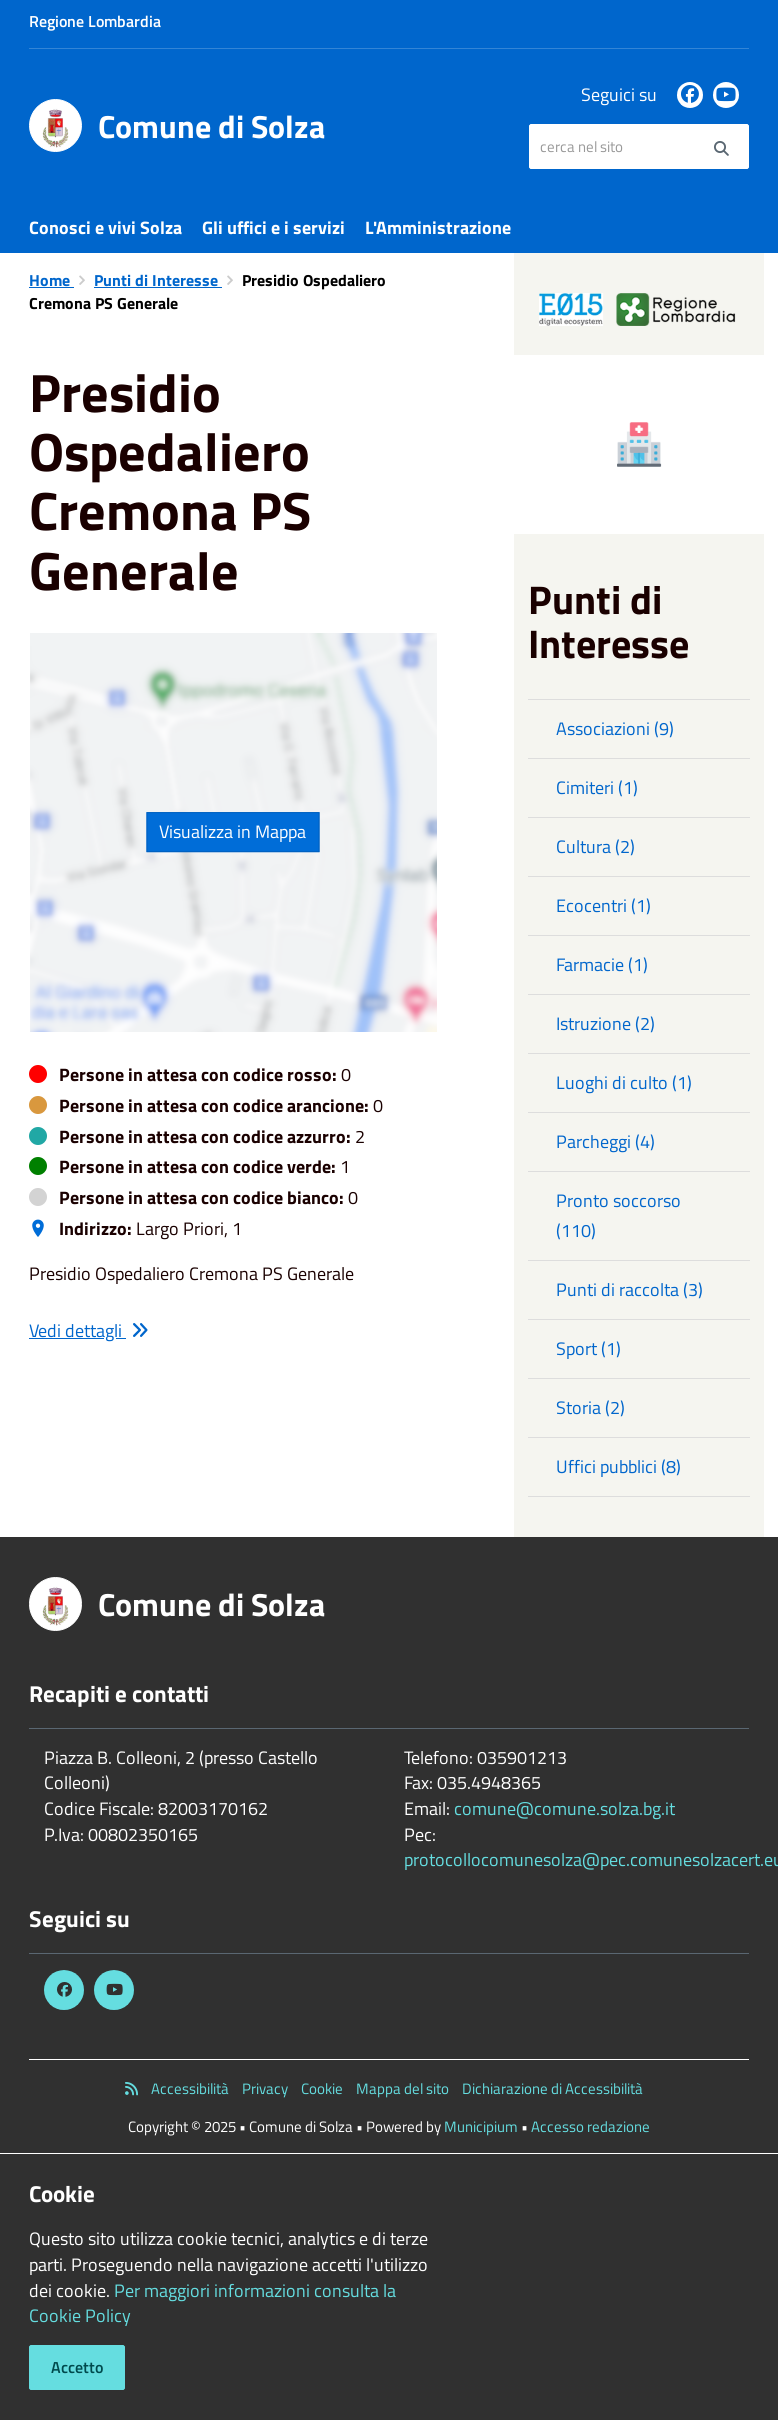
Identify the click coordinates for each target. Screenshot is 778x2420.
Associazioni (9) (615, 728)
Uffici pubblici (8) (618, 1466)
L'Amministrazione (438, 227)
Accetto (77, 2367)
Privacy (265, 2088)
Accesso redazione (590, 2126)
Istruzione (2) (605, 1023)
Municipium (481, 2126)
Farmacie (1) (602, 964)
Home (51, 280)
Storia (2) (590, 1407)
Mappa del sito (402, 2088)
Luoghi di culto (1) (624, 1082)
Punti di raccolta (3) (629, 1289)
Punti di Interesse (158, 280)
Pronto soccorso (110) (618, 1215)
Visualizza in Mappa (232, 831)
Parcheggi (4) (605, 1141)
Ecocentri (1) (603, 905)
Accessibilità (190, 2088)
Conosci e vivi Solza (105, 227)
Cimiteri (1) (597, 787)
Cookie (322, 2088)
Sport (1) (588, 1348)
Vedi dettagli (89, 1330)
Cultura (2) (595, 846)
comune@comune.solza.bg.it (564, 1808)
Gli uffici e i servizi (273, 227)
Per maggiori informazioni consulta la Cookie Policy (212, 2303)
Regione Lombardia (95, 21)
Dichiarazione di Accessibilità (552, 2088)
